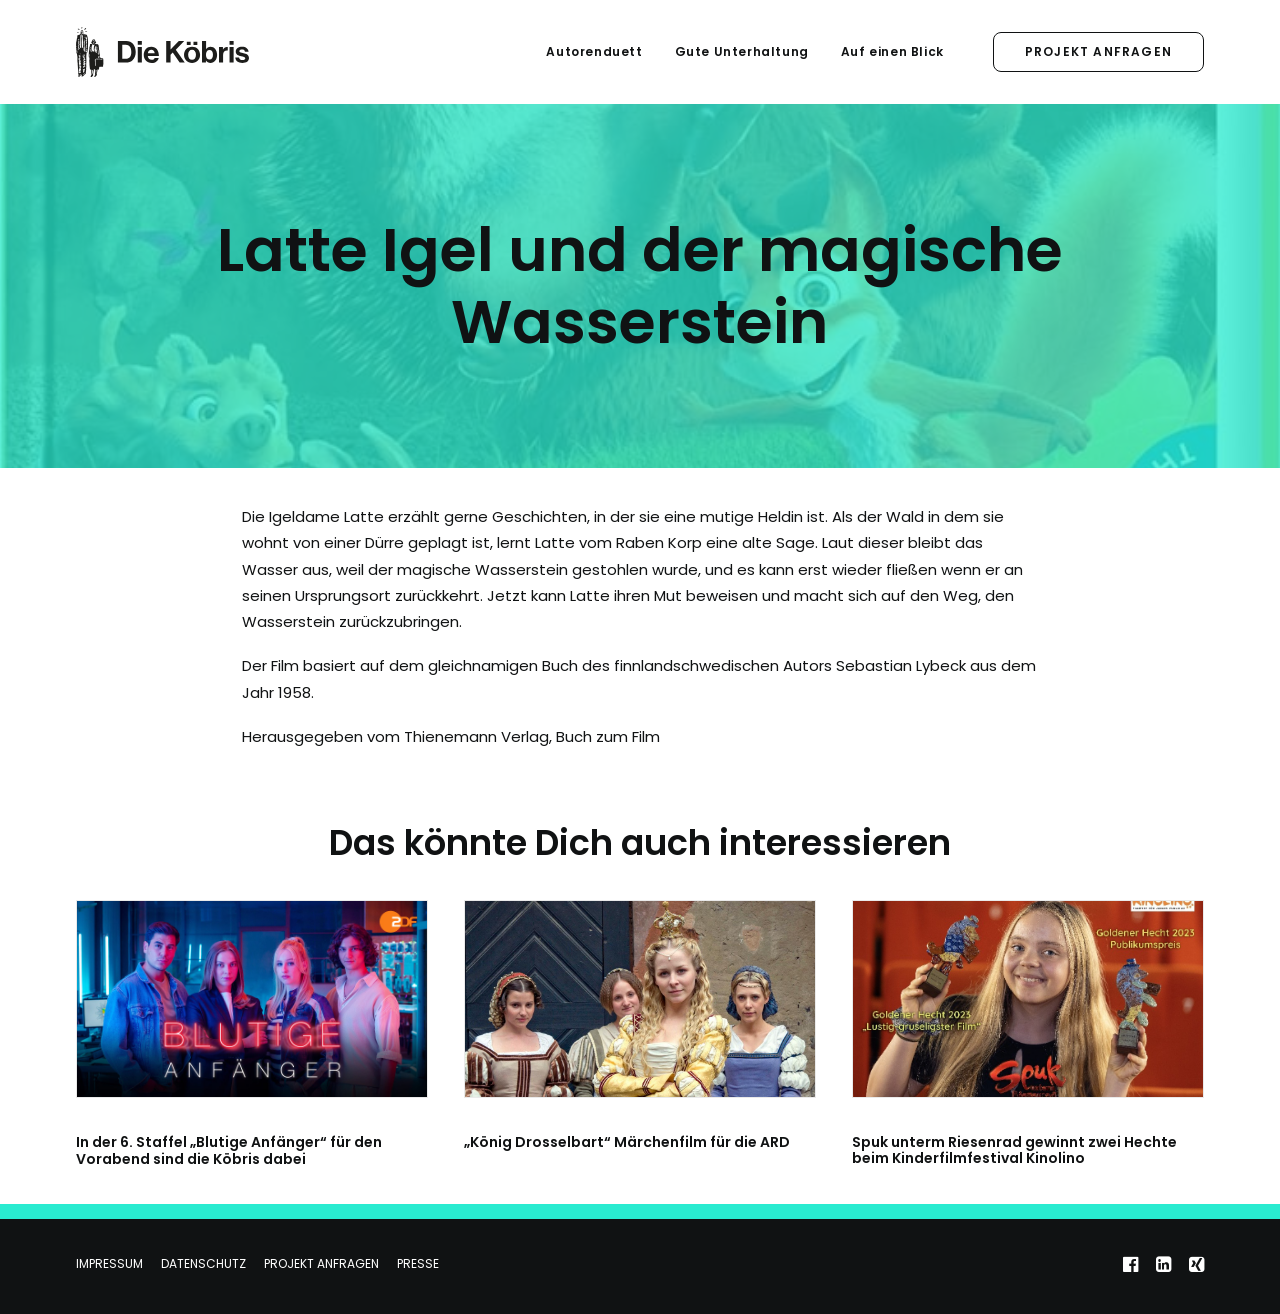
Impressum (109, 1263)
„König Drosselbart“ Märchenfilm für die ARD (627, 1142)
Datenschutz (203, 1263)
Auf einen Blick (892, 51)
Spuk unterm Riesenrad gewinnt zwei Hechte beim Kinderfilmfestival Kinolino (1014, 1150)
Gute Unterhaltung (742, 51)
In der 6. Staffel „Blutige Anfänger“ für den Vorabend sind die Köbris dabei (229, 1150)
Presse (418, 1263)
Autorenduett (594, 51)
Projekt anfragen (321, 1263)
